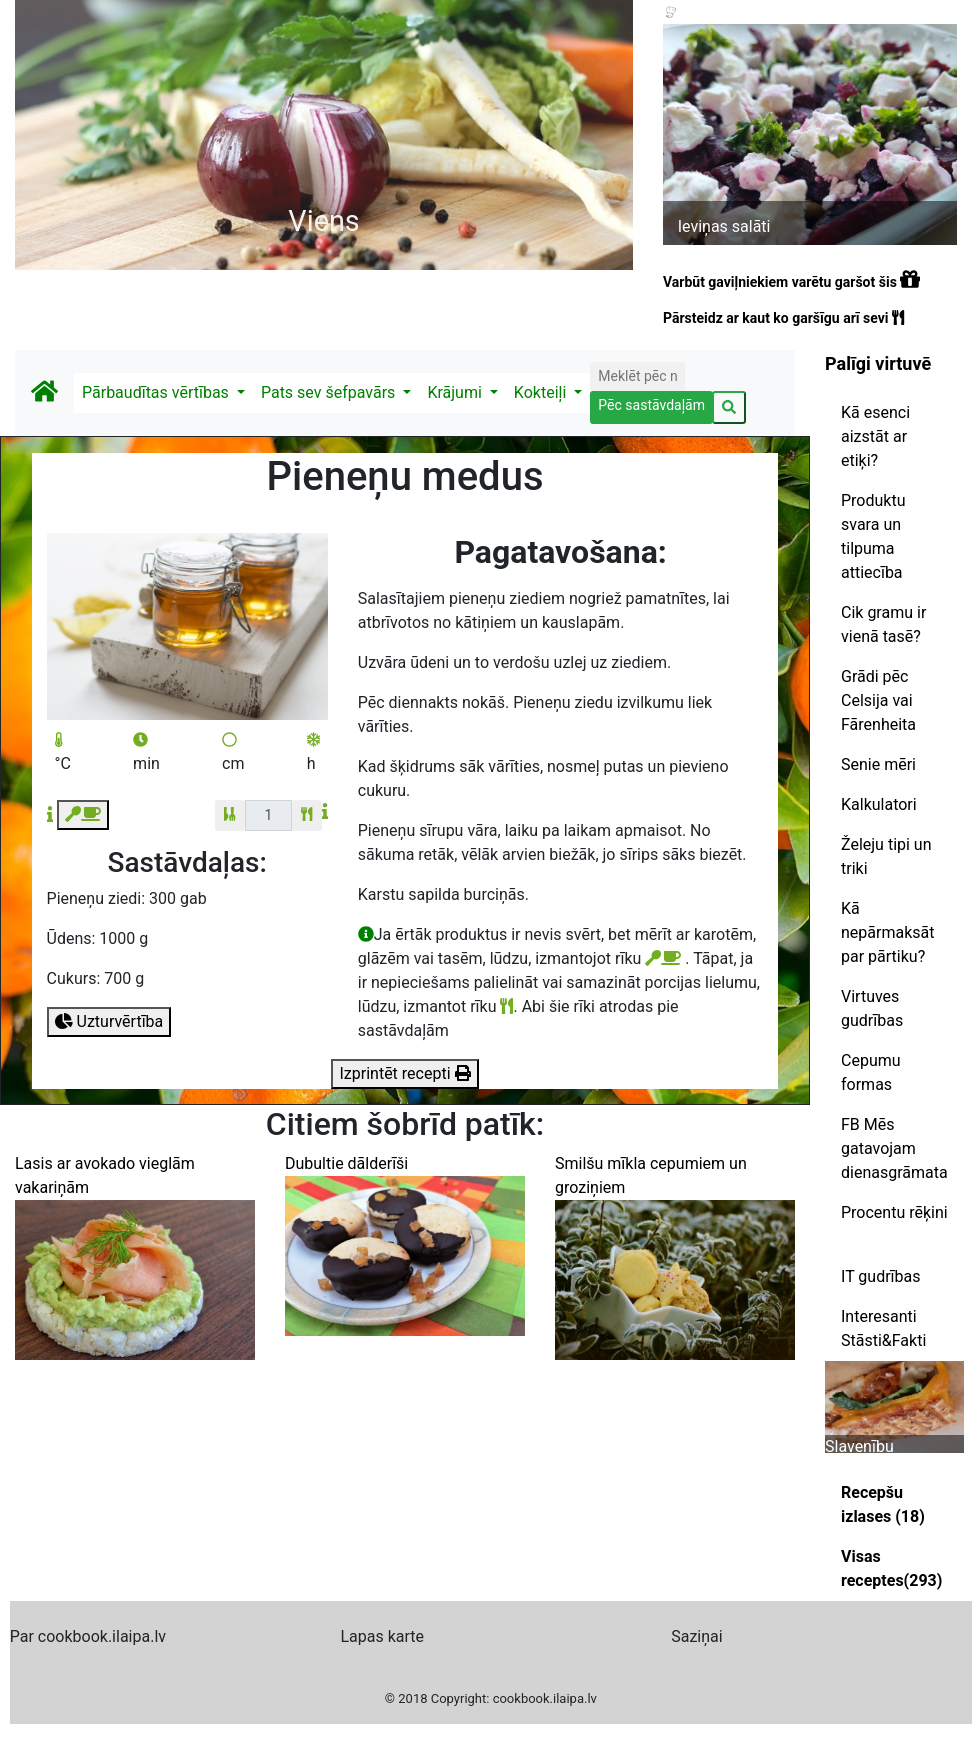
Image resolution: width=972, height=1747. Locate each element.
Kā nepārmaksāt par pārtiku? (887, 932)
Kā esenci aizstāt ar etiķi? (875, 436)
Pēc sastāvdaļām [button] (651, 405)
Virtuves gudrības (872, 1008)
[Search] (637, 376)
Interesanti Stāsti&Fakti (883, 1328)
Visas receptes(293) (891, 1568)
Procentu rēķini (894, 1212)
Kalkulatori (879, 804)
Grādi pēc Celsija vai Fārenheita (878, 700)
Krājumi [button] (456, 392)
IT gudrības (880, 1276)
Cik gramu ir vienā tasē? (883, 624)
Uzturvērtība (109, 1021)
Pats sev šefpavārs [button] (330, 392)
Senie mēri (878, 764)
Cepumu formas (871, 1072)
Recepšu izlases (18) (883, 1504)
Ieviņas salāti (724, 226)
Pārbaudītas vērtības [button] (157, 392)
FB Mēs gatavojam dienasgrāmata (894, 1148)
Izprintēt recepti (404, 1073)
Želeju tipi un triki (886, 856)
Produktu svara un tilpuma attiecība (873, 536)
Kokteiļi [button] (542, 392)
